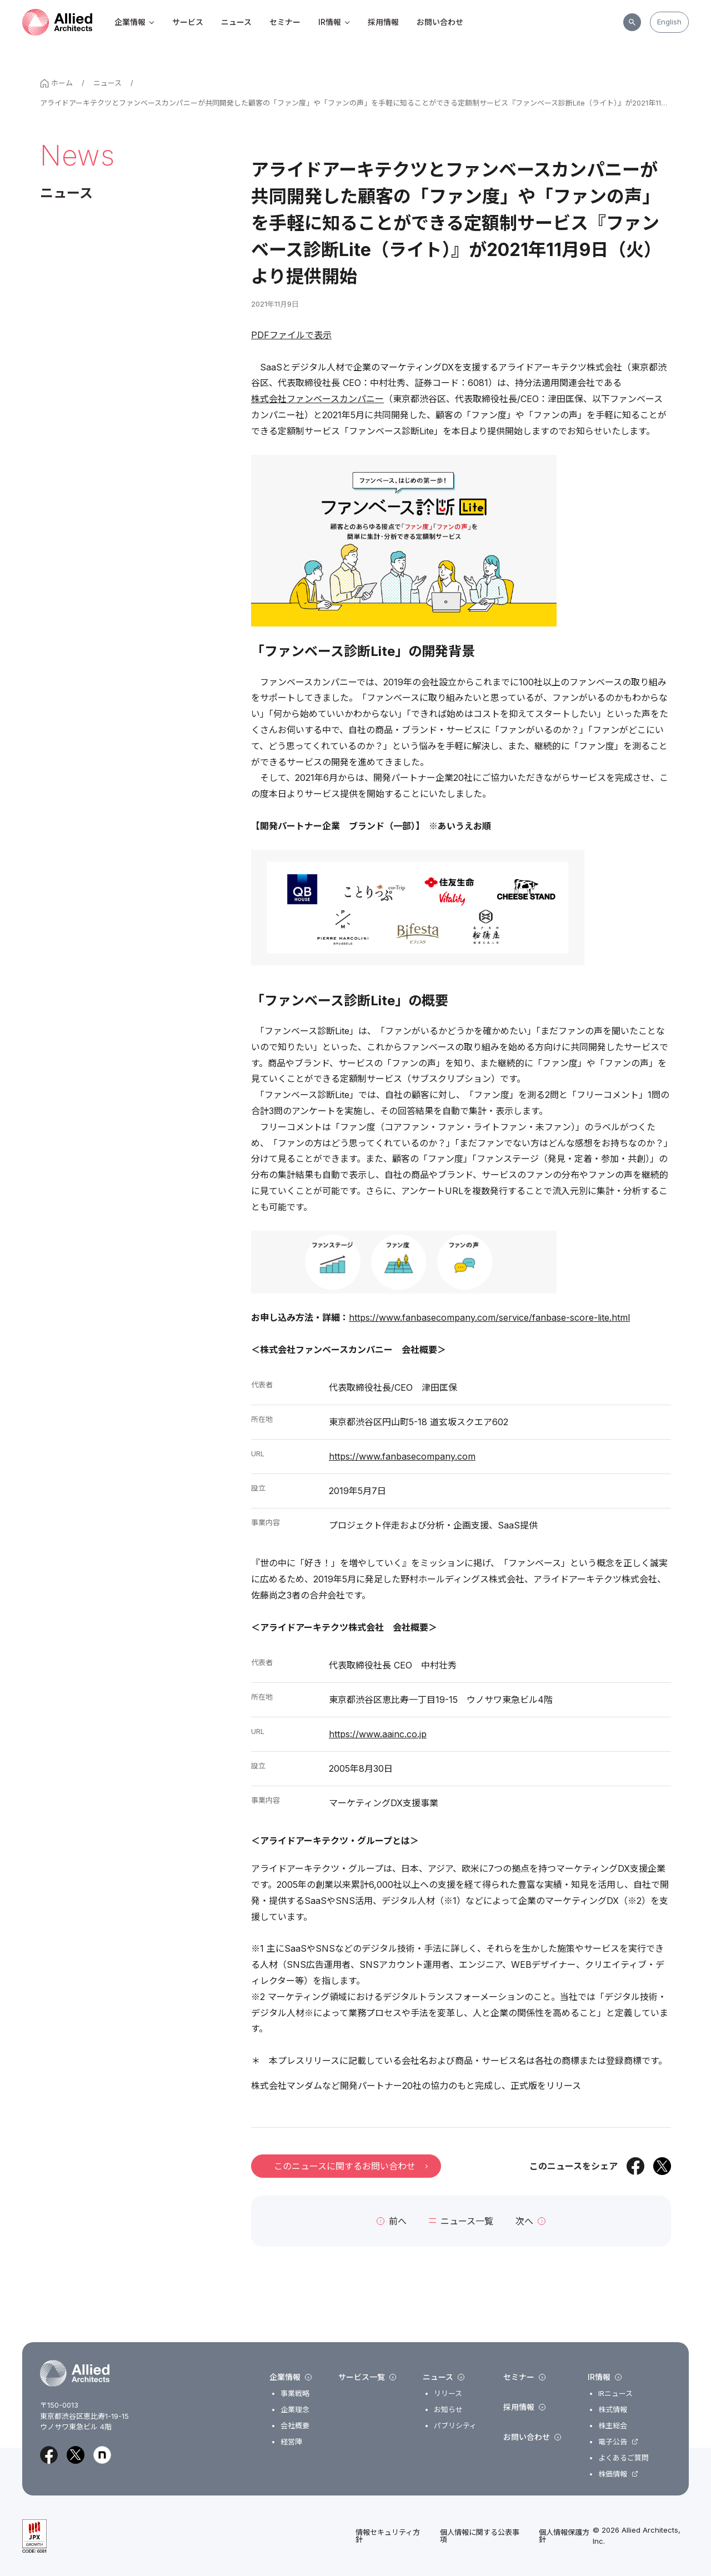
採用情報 (383, 22)
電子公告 (612, 2441)
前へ (392, 2221)
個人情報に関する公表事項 (479, 2536)
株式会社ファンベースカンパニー (317, 398)
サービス (187, 22)
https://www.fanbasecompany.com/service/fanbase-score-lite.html (489, 1317)
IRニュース (615, 2393)
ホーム (56, 83)
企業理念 (295, 2409)
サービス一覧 (367, 2377)
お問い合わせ (440, 22)
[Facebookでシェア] (635, 2166)
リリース (448, 2393)
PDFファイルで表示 (291, 334)
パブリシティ (455, 2425)
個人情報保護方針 (564, 2536)
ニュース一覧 (461, 2221)
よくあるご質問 (623, 2458)
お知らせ (448, 2409)
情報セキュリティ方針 (388, 2536)
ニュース (236, 22)
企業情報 (134, 22)
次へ (530, 2221)
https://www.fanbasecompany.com (402, 1456)
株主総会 (612, 2425)
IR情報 (334, 22)
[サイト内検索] (632, 22)
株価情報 (612, 2474)
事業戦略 (295, 2393)
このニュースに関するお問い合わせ (350, 2166)
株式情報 (612, 2409)
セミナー (285, 22)
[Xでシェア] (662, 2166)
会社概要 (295, 2425)
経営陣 (291, 2441)
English (669, 21)
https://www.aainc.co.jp (378, 1734)
